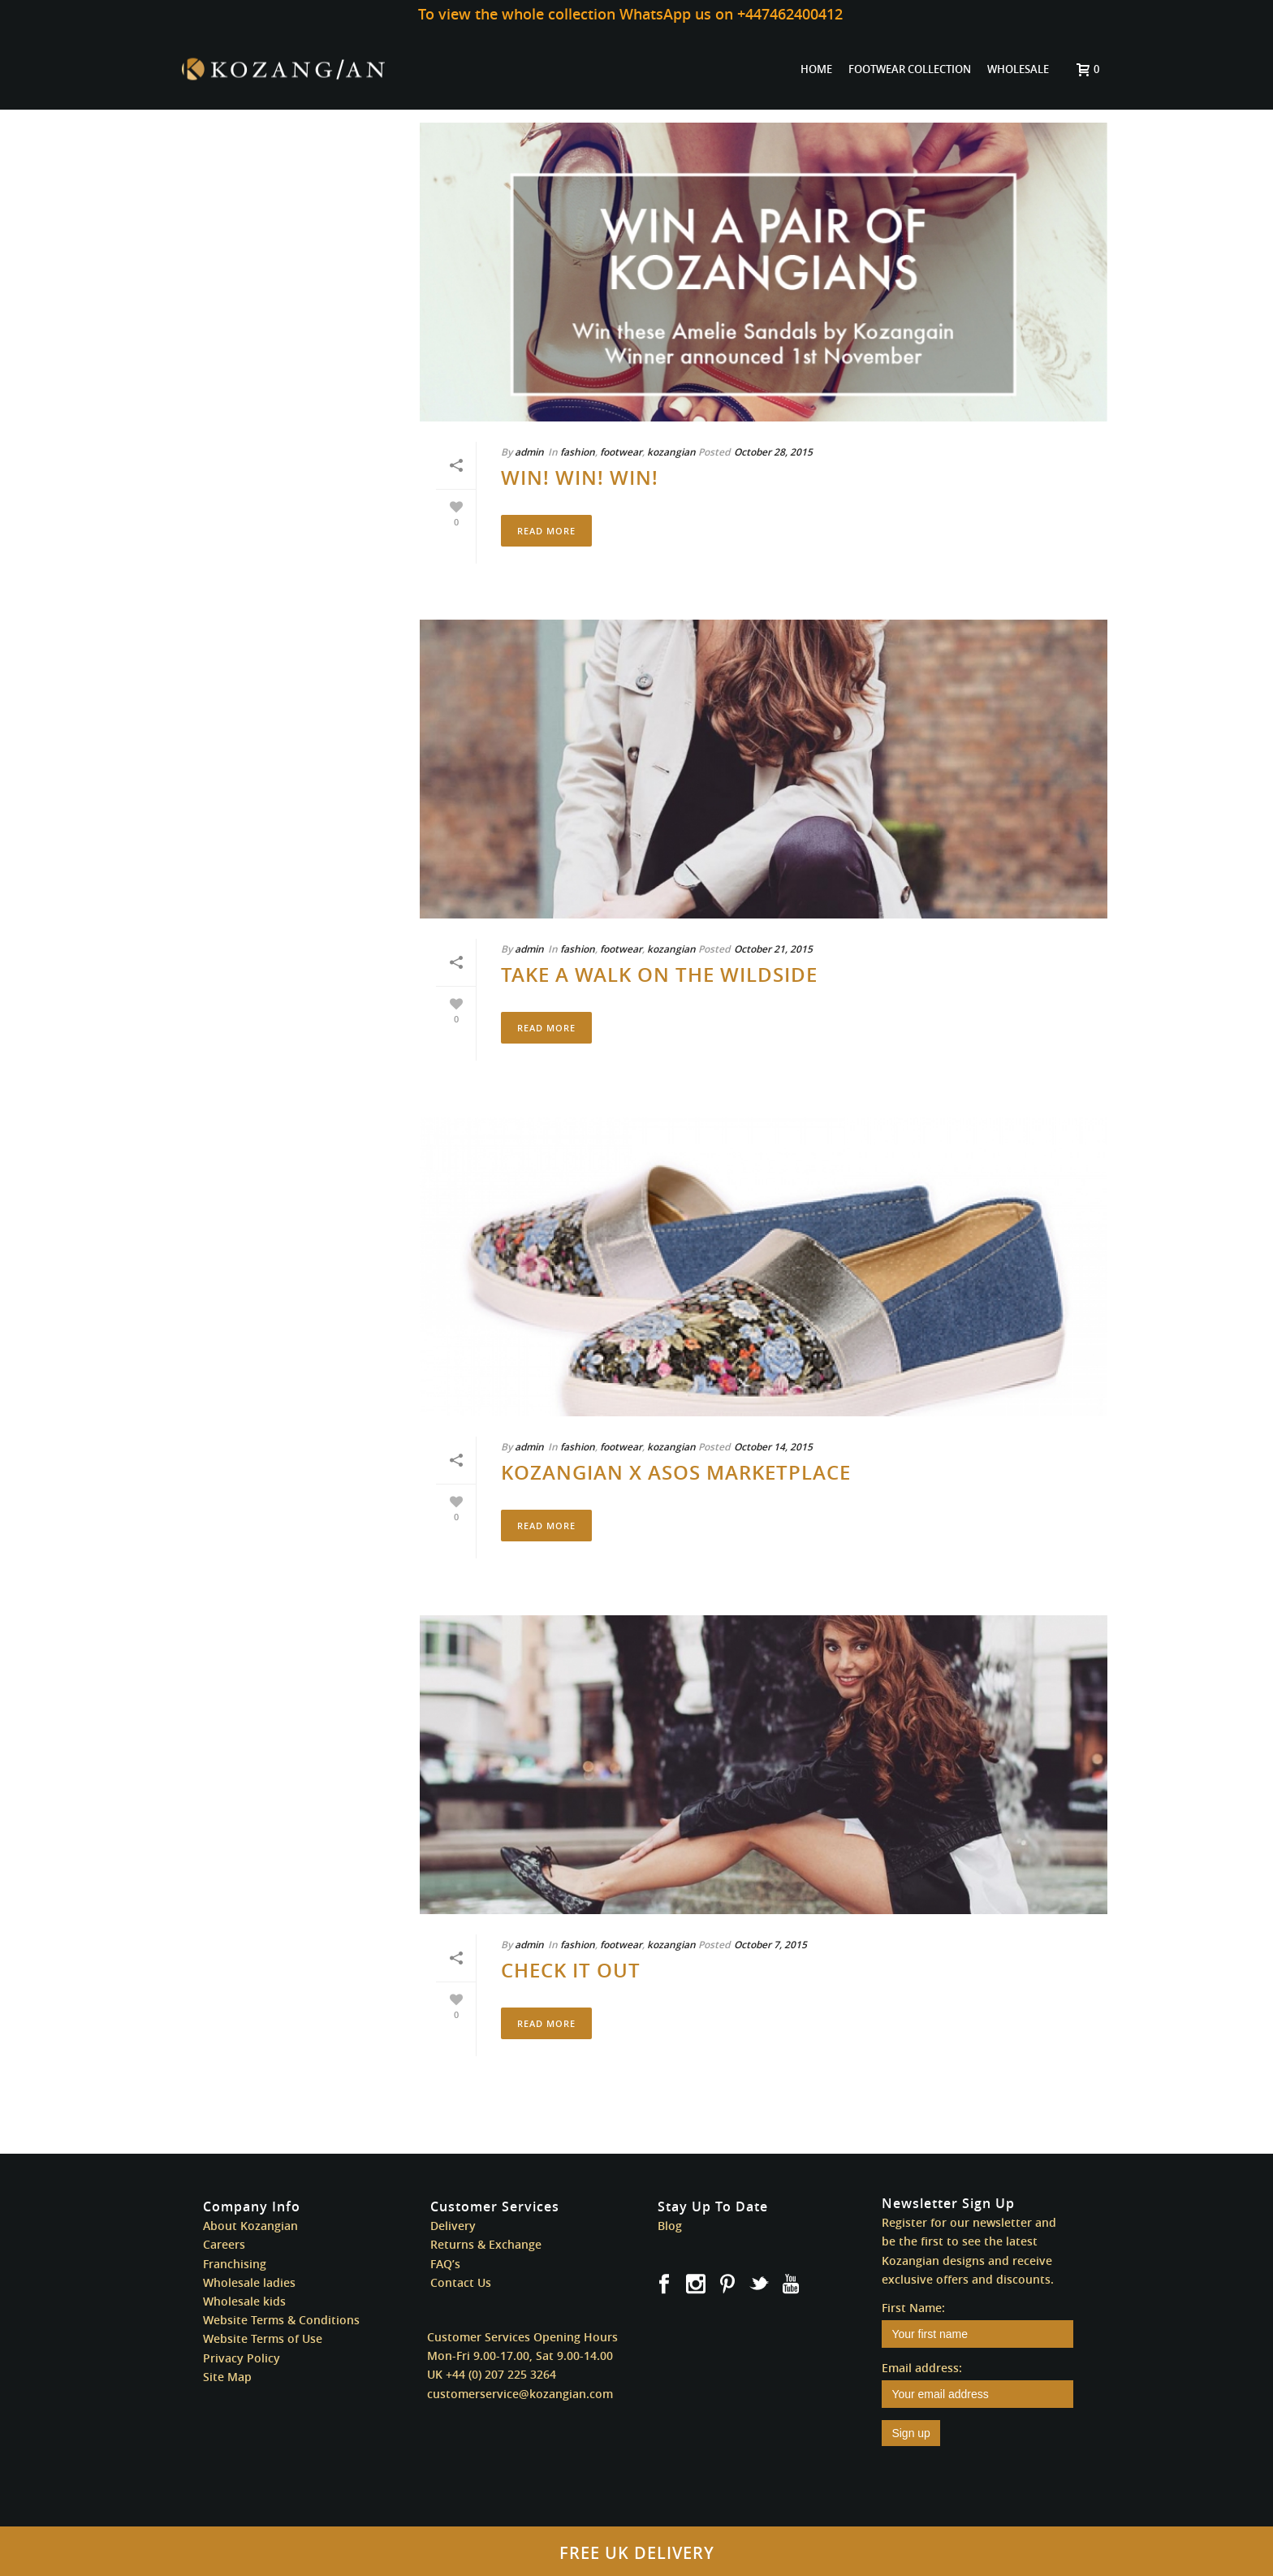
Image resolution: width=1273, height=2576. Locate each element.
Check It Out (571, 1970)
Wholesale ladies (249, 2282)
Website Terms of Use (262, 2338)
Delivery (453, 2225)
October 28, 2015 (773, 452)
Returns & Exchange (486, 2244)
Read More (546, 531)
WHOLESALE (1018, 69)
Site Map (227, 2376)
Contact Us (460, 2282)
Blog (670, 2225)
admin (529, 452)
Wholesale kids (244, 2301)
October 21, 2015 (773, 949)
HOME (816, 69)
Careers (224, 2244)
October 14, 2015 (773, 1447)
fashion (577, 452)
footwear (621, 452)
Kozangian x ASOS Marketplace (676, 1472)
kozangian (671, 452)
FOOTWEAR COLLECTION (909, 69)
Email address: (922, 2367)
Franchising (234, 2263)
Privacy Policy (241, 2358)
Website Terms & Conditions (281, 2319)
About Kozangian (250, 2225)
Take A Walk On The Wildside (659, 975)
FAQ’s (445, 2263)
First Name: (913, 2307)
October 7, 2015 (770, 1944)
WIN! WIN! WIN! (579, 478)
